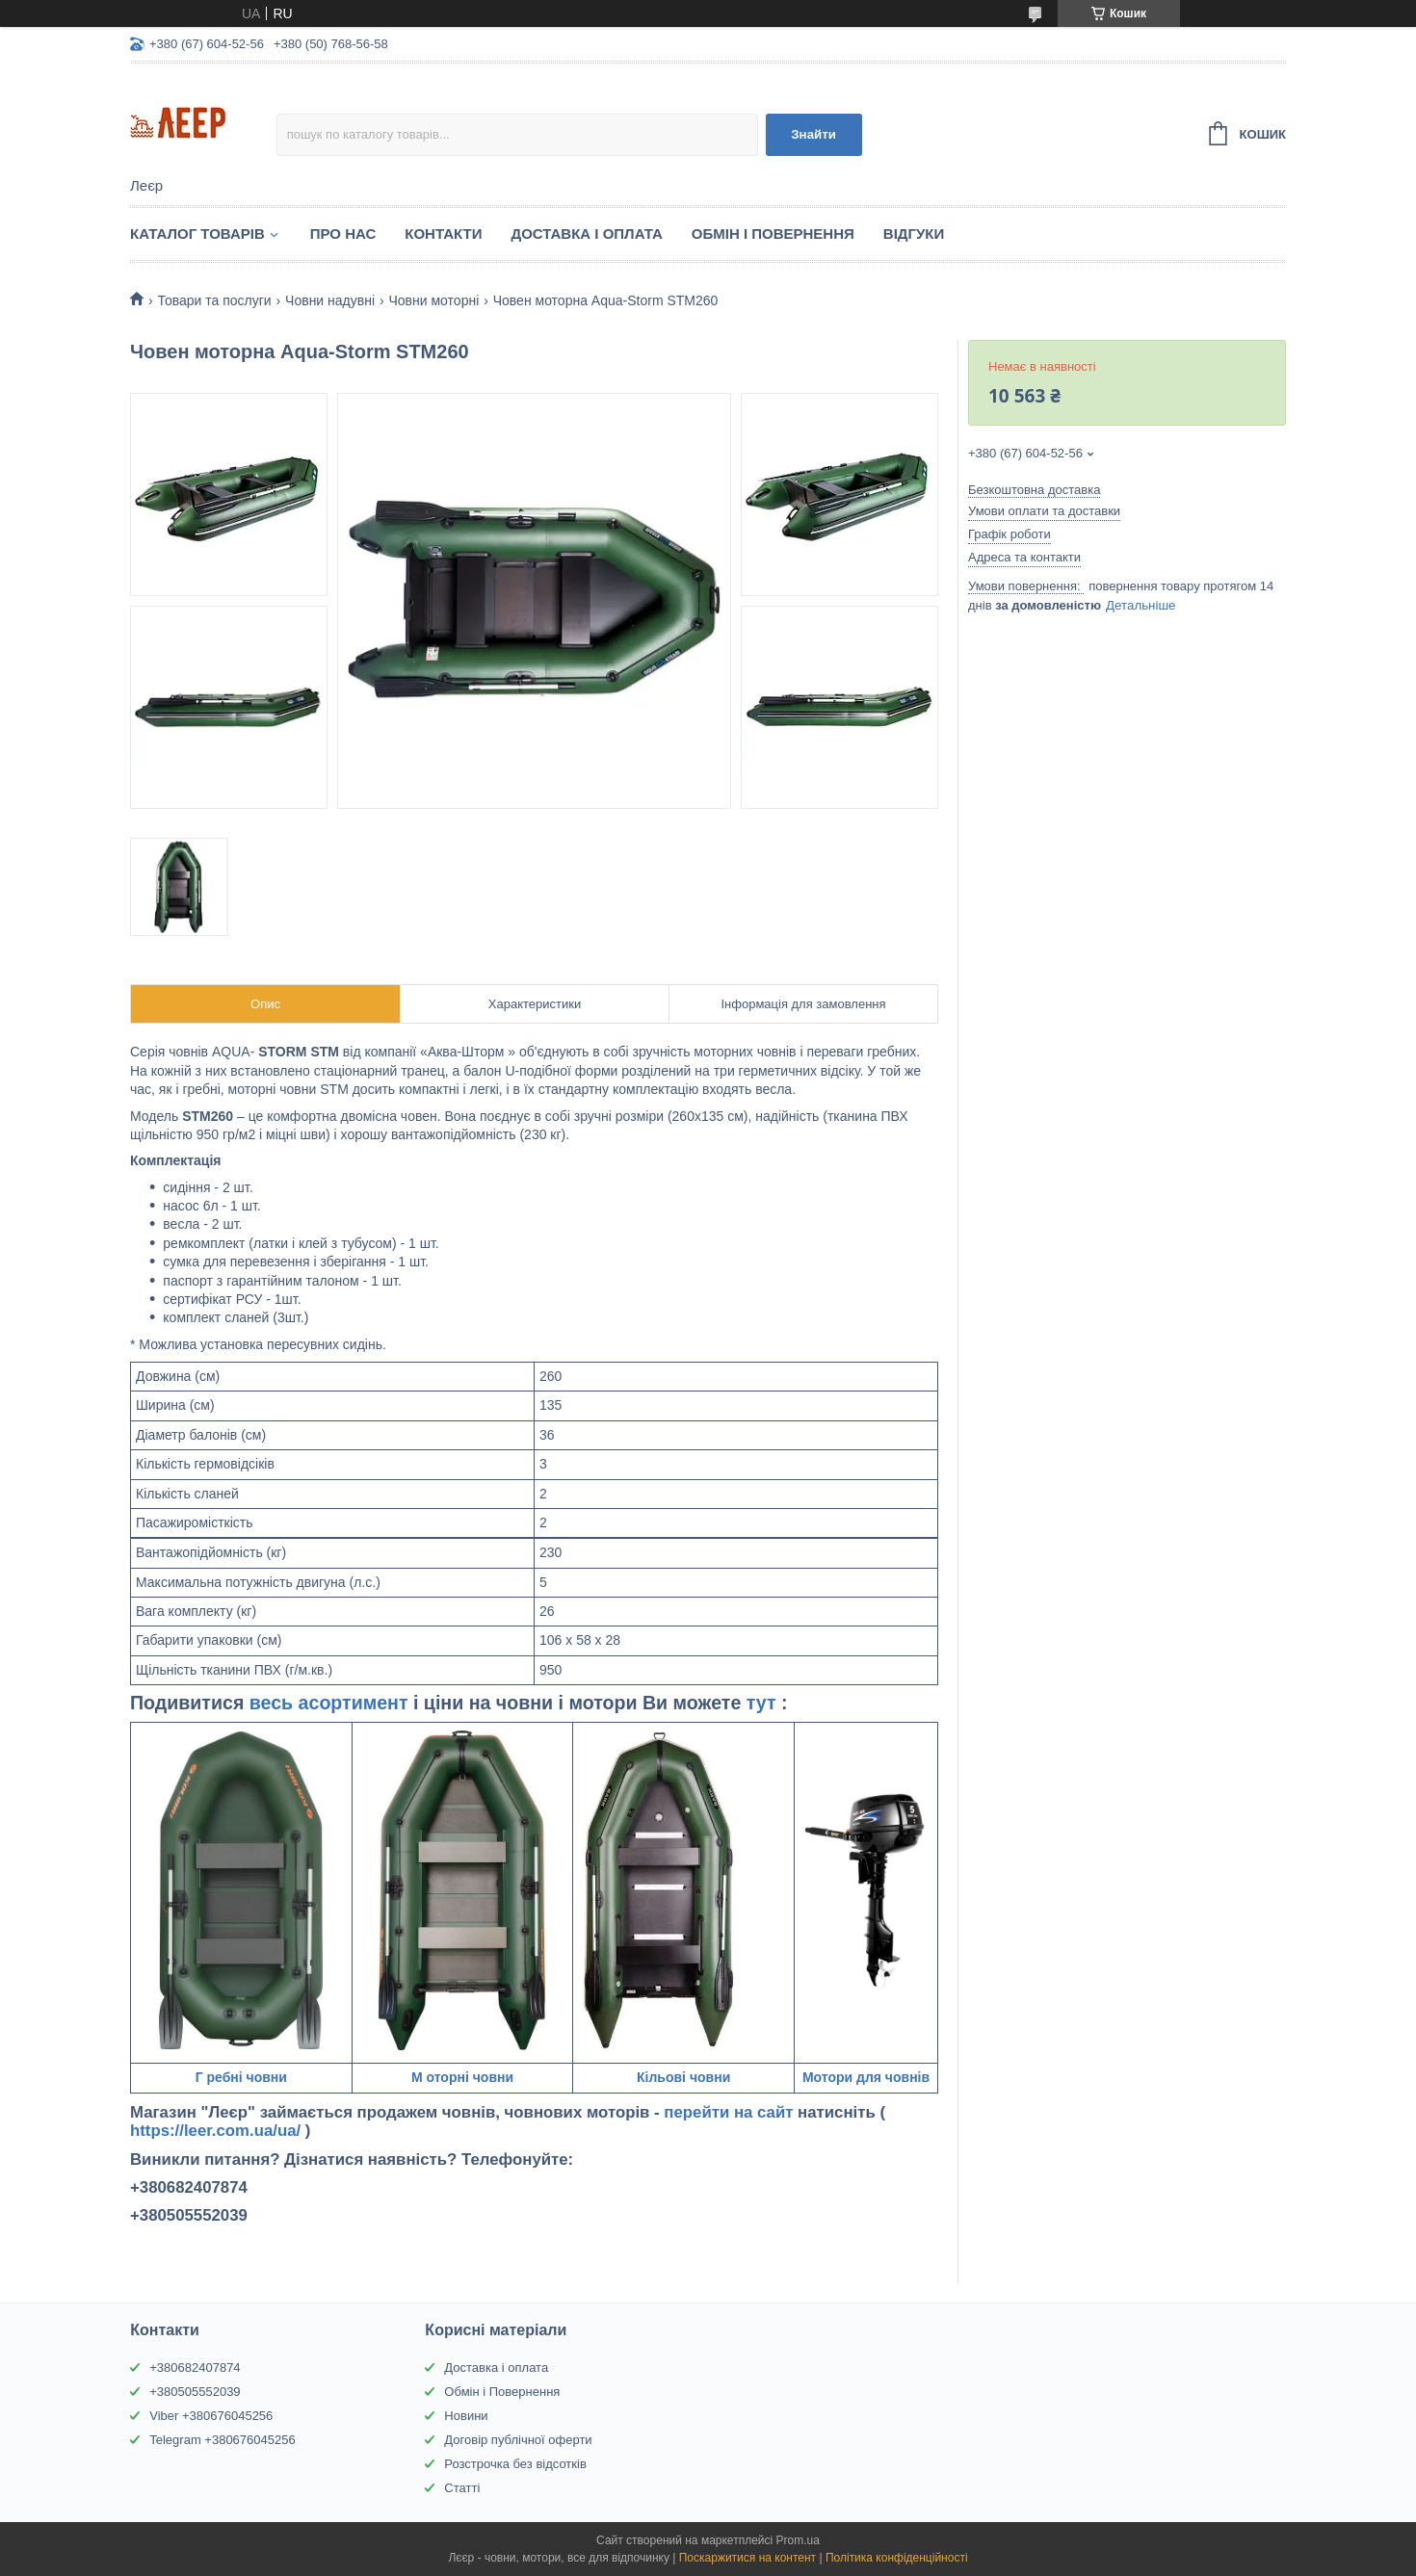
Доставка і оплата (496, 2367)
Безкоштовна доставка (1034, 489)
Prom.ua (798, 2540)
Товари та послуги (214, 300)
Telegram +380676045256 (222, 2440)
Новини (465, 2415)
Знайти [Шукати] (813, 134)
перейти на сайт (731, 2112)
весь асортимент (331, 1702)
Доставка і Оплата (586, 233)
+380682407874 (194, 2367)
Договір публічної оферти (517, 2440)
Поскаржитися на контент (747, 2557)
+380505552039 (194, 2391)
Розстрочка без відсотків (515, 2464)
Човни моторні (433, 300)
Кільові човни (683, 2077)
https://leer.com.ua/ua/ (215, 2130)
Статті (462, 2488)
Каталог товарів (197, 233)
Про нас (343, 233)
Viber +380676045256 (211, 2415)
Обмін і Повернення (773, 233)
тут (764, 1702)
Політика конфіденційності (897, 2557)
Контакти (443, 233)
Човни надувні (330, 300)
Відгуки (913, 233)
